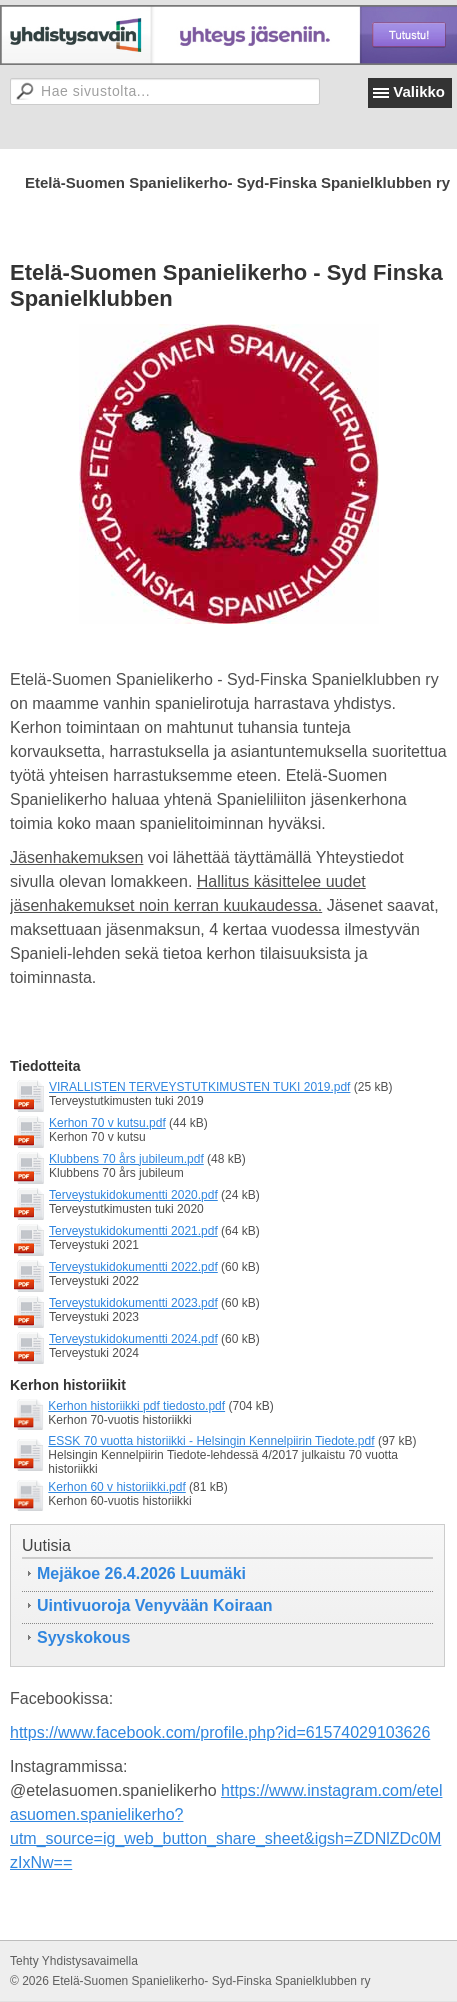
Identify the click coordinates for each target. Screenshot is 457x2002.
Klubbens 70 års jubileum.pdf (126, 1159)
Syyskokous (83, 1637)
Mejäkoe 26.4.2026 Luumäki (141, 1573)
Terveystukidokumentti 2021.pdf (133, 1231)
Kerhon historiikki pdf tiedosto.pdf (136, 1406)
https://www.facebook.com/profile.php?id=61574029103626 (220, 1732)
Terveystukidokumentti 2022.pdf (133, 1267)
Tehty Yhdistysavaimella (74, 1961)
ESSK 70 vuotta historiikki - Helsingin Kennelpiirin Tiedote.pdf (211, 1441)
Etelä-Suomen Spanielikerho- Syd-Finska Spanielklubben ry (237, 182)
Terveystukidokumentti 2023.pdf (133, 1303)
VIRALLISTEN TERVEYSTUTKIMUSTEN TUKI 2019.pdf (199, 1087)
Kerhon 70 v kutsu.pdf (107, 1123)
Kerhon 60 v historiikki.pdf (116, 1487)
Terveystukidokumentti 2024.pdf (133, 1339)
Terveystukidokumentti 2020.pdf (133, 1195)
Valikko (419, 91)
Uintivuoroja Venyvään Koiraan (155, 1605)
